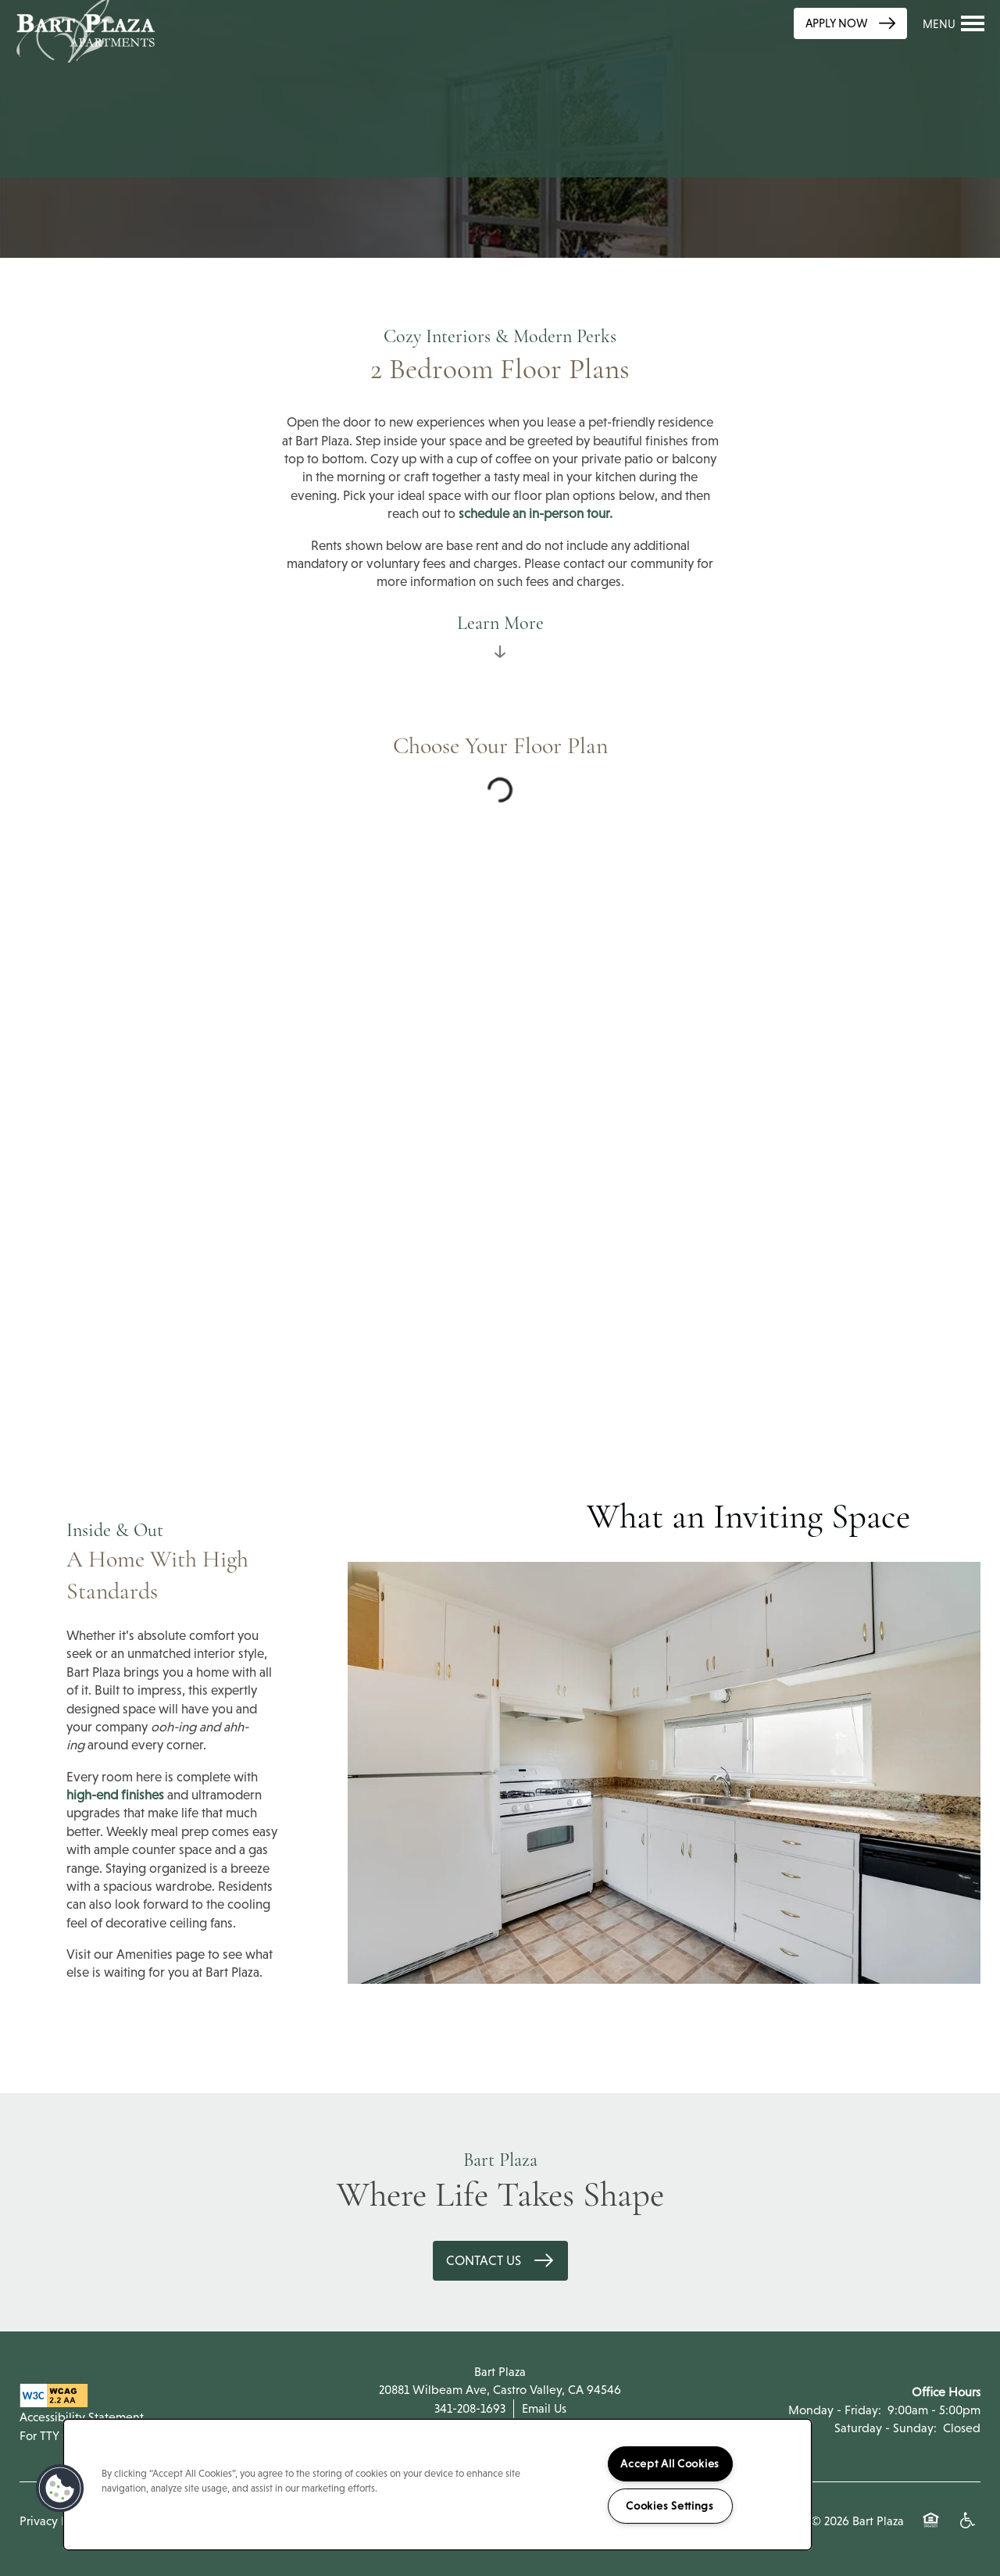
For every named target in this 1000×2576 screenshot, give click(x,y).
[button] (850, 23)
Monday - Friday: (834, 2410)
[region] (437, 2484)
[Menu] (954, 23)
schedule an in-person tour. (535, 513)
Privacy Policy (56, 2521)
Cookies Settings (670, 2505)
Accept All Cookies (670, 2463)
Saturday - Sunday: (885, 2428)
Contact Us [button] (485, 2260)
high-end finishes (115, 1795)
